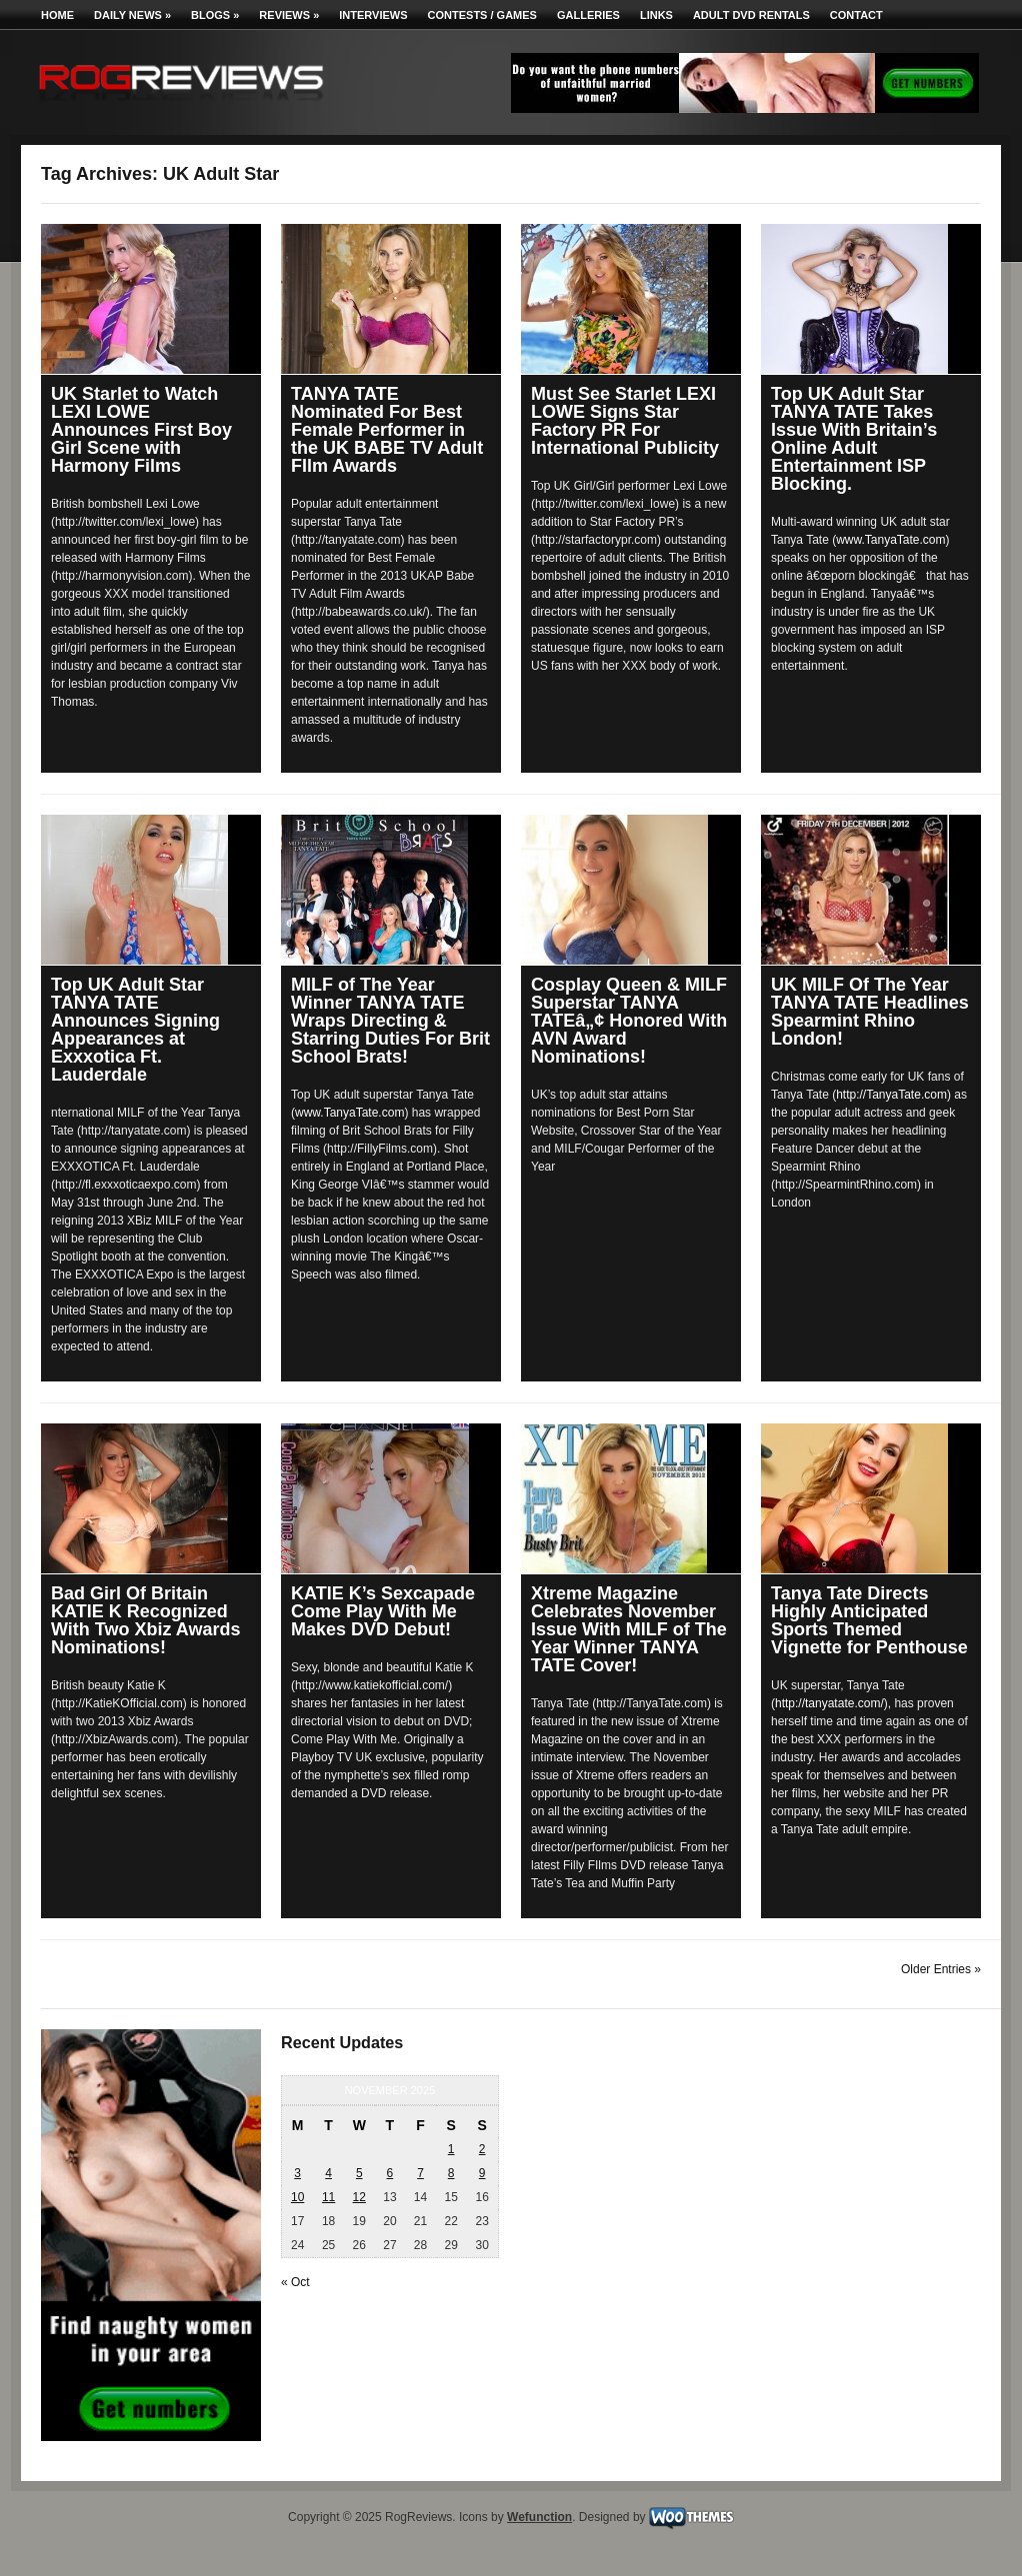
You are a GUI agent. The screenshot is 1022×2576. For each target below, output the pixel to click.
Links (656, 15)
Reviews (289, 15)
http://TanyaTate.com (891, 1095)
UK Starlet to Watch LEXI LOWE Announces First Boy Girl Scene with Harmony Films (141, 430)
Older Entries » (941, 1969)
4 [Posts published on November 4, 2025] (328, 2173)
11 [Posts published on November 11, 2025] (328, 2197)
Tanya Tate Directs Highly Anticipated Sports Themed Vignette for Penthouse (869, 1620)
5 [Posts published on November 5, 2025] (359, 2173)
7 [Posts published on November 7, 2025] (420, 2173)
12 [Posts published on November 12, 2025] (359, 2197)
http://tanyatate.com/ (829, 1703)
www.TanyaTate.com (890, 540)
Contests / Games (482, 15)
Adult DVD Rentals (751, 15)
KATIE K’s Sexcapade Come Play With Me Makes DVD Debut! (383, 1611)
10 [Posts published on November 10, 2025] (297, 2197)
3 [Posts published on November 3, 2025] (297, 2173)
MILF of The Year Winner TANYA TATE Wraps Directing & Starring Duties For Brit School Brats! (390, 1021)
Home (57, 15)
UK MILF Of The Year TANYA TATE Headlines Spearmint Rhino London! (870, 1012)
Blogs (215, 15)
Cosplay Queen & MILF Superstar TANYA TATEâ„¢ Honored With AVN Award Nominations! (629, 1021)
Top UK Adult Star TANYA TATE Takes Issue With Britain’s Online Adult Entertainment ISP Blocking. (854, 439)
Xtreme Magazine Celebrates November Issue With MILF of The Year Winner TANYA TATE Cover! (629, 1629)
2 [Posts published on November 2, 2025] (482, 2149)
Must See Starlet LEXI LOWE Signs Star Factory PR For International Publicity (625, 421)
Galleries (588, 15)
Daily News (132, 15)
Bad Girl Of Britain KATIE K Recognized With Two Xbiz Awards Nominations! (146, 1620)
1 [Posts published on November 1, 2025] (451, 2149)
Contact (856, 15)
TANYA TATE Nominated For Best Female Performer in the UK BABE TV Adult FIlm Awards (387, 430)
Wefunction (539, 2517)
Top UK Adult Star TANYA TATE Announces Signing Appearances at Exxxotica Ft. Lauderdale (135, 1030)
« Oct (295, 2282)
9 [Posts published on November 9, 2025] (482, 2173)
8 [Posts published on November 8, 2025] (451, 2173)
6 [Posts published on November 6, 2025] (390, 2173)
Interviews (373, 15)
